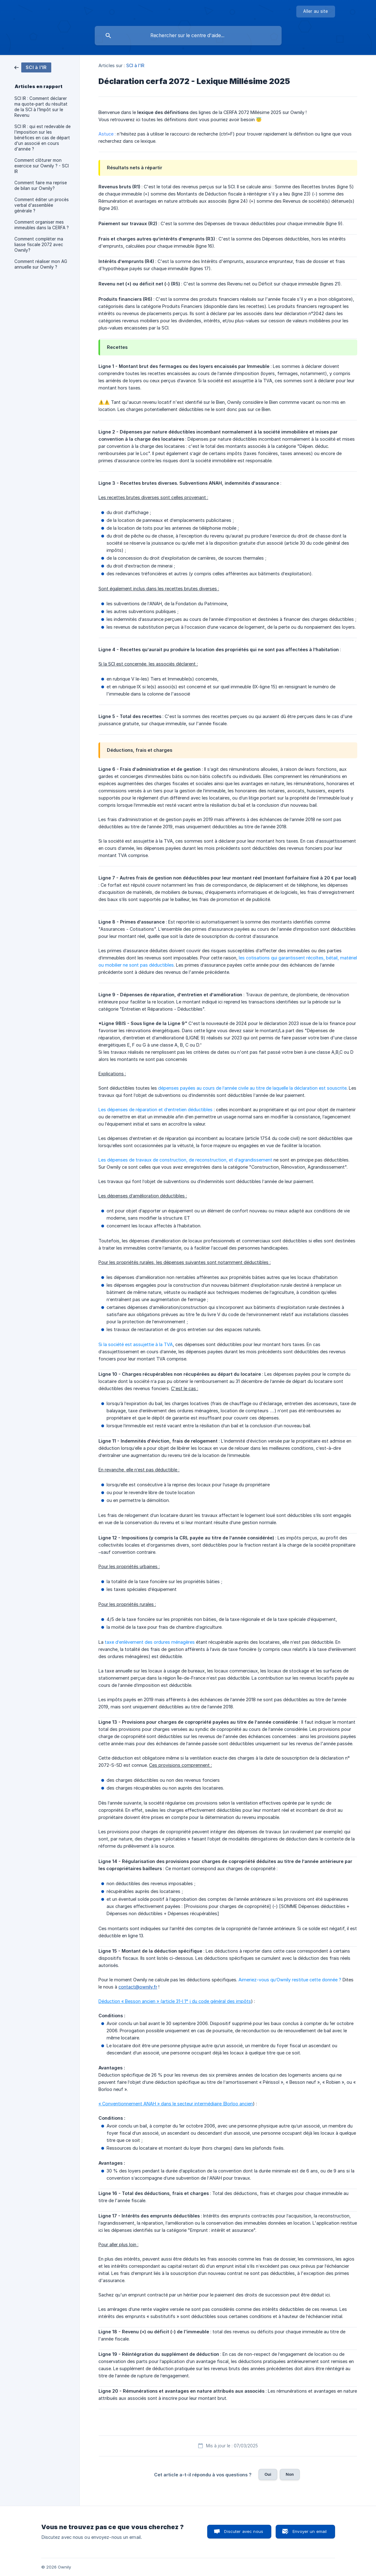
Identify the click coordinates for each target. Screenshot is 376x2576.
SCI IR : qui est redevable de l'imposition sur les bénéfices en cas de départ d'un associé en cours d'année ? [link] (42, 137)
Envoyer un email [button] (310, 2531)
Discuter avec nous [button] (243, 2531)
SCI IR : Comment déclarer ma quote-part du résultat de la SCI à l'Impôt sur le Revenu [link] (41, 107)
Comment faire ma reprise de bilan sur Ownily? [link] (40, 185)
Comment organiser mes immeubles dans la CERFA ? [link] (41, 225)
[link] (32, 67)
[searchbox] (188, 35)
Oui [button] (267, 2474)
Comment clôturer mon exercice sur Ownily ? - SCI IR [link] (41, 166)
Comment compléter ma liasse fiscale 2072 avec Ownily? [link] (38, 244)
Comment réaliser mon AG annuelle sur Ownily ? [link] (40, 264)
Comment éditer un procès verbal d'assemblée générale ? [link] (41, 205)
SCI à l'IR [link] (135, 65)
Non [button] (290, 2474)
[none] (315, 11)
